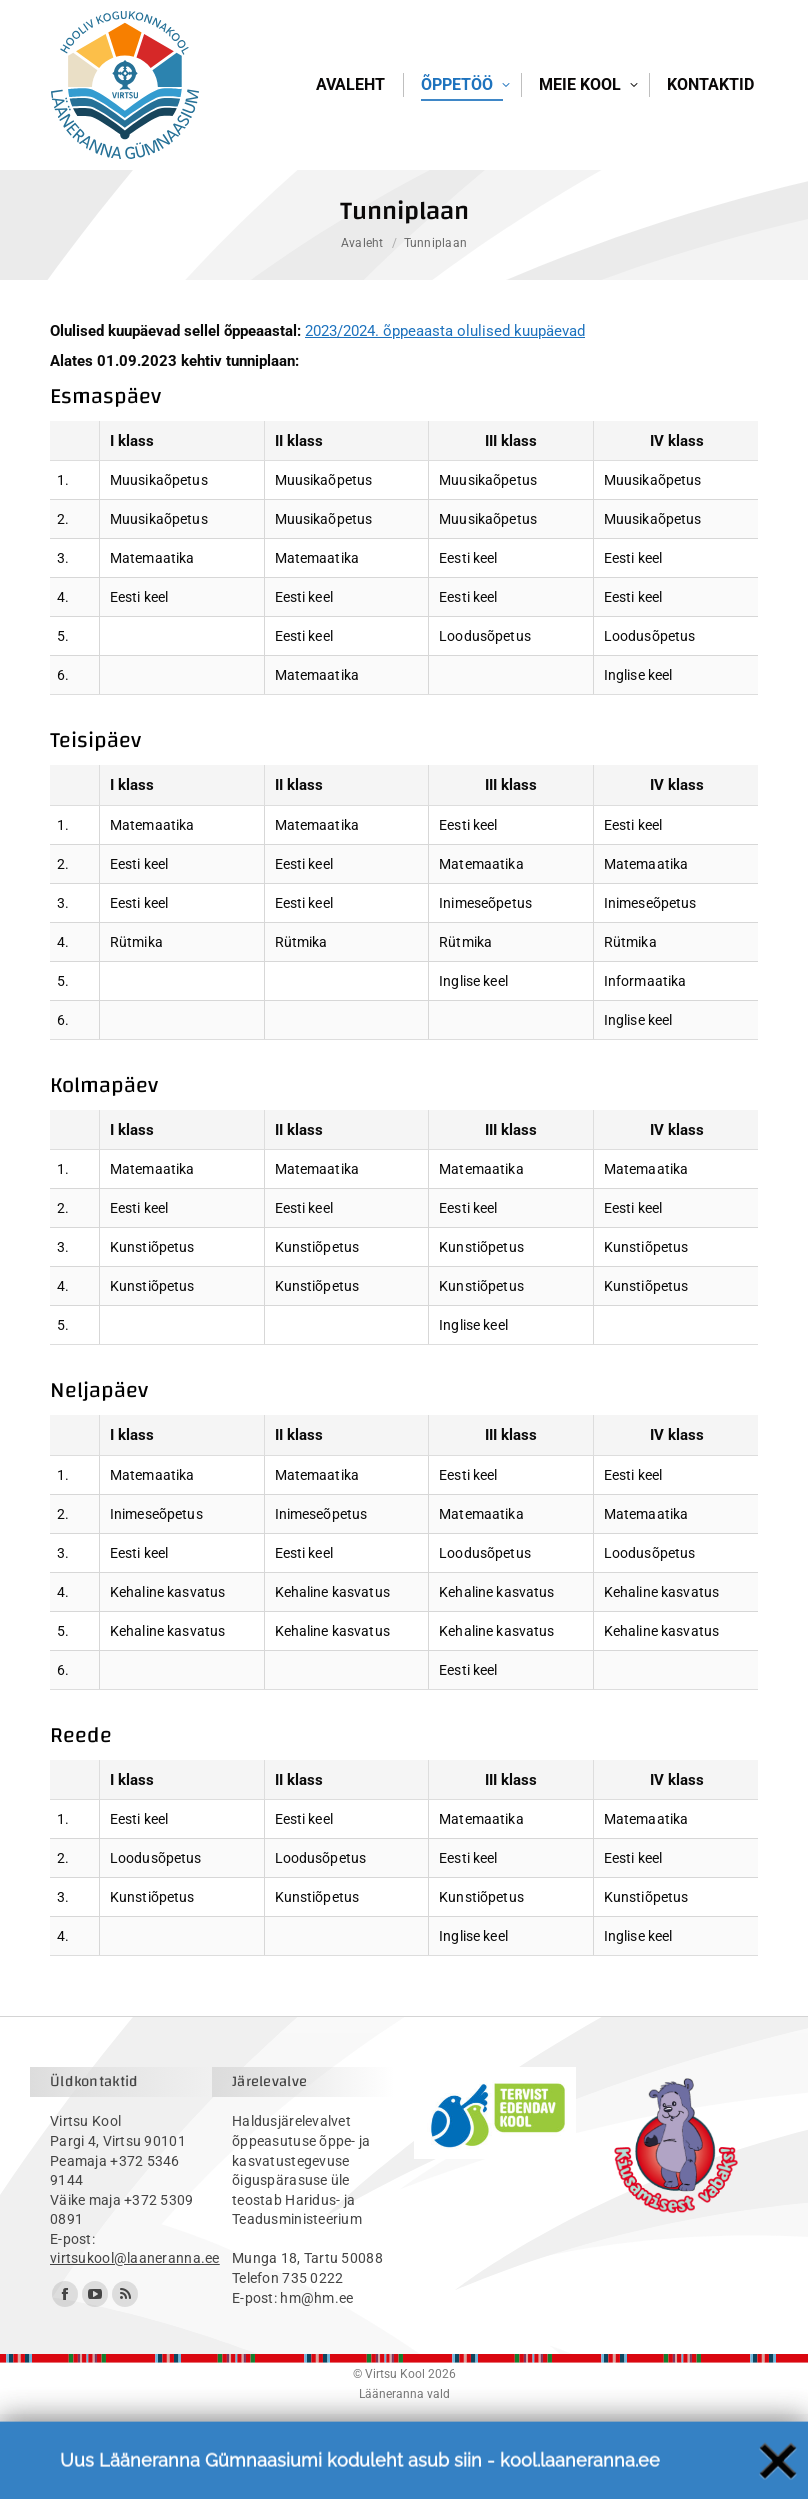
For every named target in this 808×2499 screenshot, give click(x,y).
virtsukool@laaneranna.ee (135, 2343)
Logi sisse (718, 59)
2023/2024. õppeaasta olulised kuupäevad (445, 416)
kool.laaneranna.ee (580, 2482)
